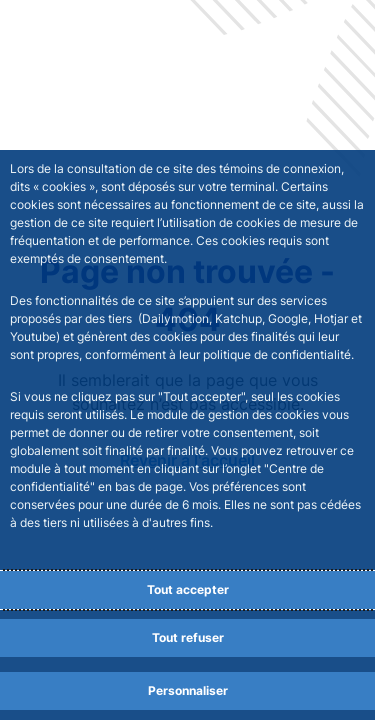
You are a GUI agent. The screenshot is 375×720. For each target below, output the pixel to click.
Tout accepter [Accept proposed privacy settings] (188, 589)
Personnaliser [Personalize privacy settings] (188, 690)
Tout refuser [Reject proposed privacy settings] (188, 637)
